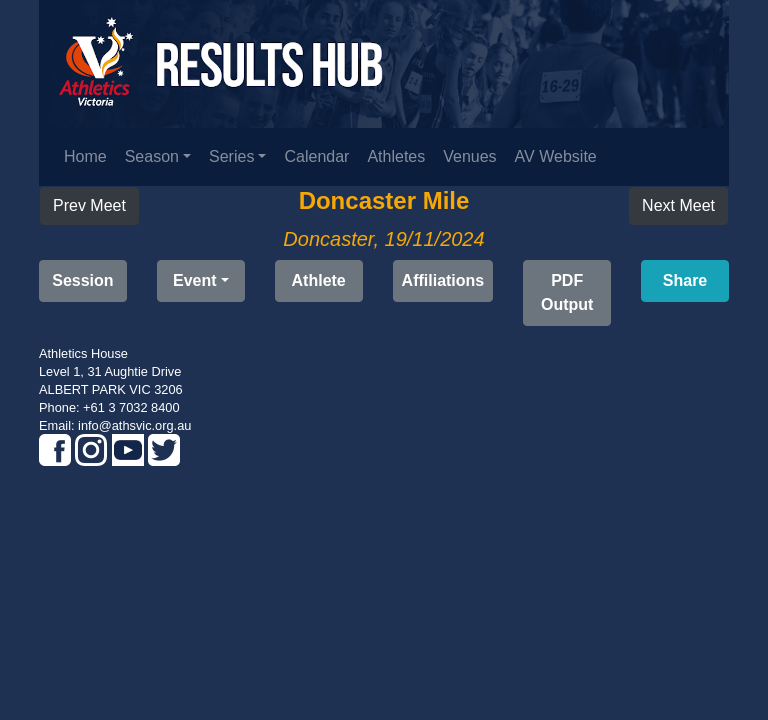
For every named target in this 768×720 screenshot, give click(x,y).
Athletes (396, 156)
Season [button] (152, 156)
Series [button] (231, 156)
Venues (469, 156)
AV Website (556, 156)
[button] (567, 293)
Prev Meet (89, 205)
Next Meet (678, 205)
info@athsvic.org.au (134, 425)
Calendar (316, 156)
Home (85, 156)
